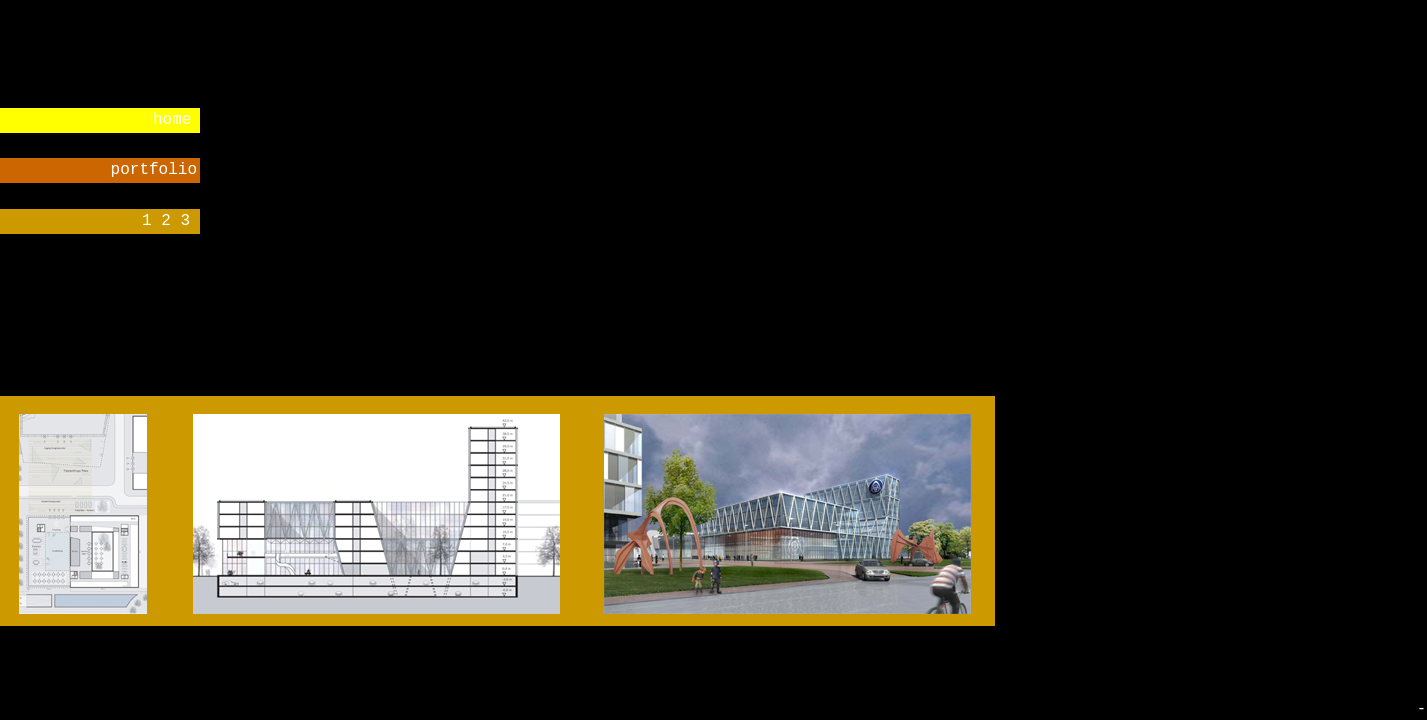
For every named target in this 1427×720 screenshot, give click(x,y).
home (172, 120)
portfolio (154, 170)
